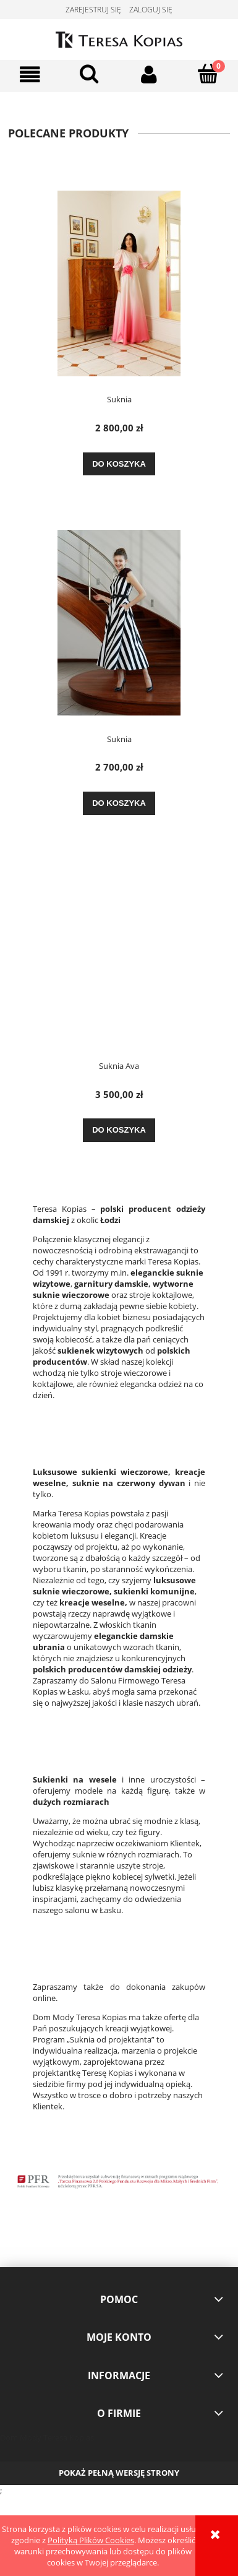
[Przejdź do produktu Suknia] (119, 283)
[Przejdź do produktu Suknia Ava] (119, 955)
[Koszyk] (208, 73)
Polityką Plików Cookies (91, 2540)
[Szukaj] (89, 73)
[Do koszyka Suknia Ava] (119, 1130)
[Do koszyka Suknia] (119, 464)
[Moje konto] (149, 74)
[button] (29, 74)
